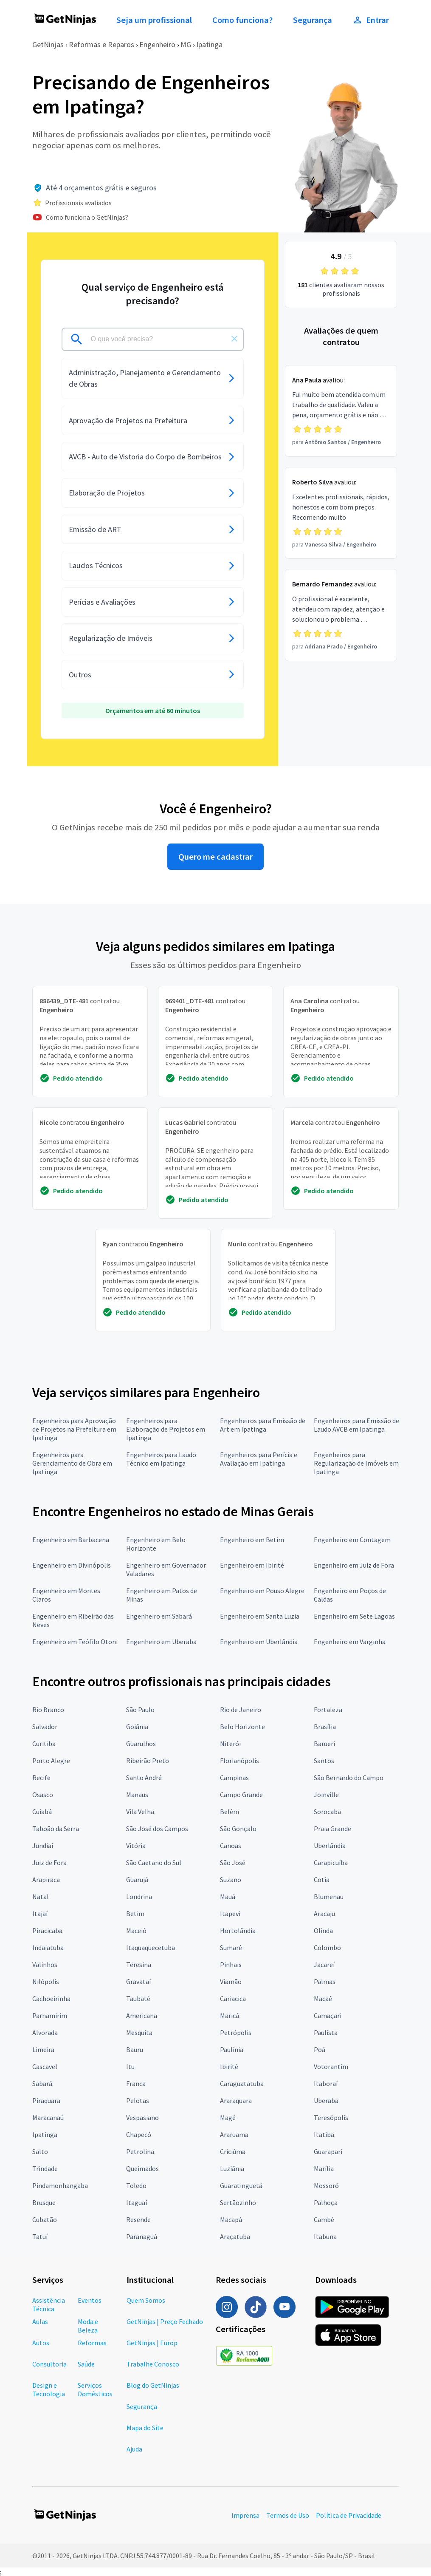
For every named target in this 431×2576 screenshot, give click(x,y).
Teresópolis (331, 2117)
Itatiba (324, 2134)
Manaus (137, 1794)
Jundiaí (42, 1845)
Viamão (231, 1981)
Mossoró (326, 2185)
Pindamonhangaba (60, 2185)
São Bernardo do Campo (348, 1777)
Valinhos (44, 1964)
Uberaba (326, 2100)
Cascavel (44, 2066)
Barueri (324, 1743)
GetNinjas (48, 44)
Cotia (322, 1879)
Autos (40, 2342)
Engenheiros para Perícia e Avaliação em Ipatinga (258, 1458)
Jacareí (324, 1964)
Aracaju (324, 1913)
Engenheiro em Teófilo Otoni (75, 1641)
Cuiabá (42, 1811)
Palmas (324, 1981)
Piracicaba (47, 1930)
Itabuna (325, 2236)
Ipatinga (209, 44)
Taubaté (138, 1998)
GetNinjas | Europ (152, 2342)
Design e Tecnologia (48, 2389)
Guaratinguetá (241, 2185)
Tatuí (40, 2236)
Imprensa (245, 2515)
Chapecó (138, 2134)
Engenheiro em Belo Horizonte (156, 1543)
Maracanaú (48, 2117)
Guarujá (137, 1879)
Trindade (45, 2168)
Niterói (230, 1743)
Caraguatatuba (242, 2083)
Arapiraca (46, 1879)
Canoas (230, 1845)
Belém (229, 1811)
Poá (319, 2049)
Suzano (230, 1879)
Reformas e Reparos (101, 44)
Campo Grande (241, 1794)
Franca (136, 2083)
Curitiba (44, 1743)
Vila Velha (140, 1811)
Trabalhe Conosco (153, 2364)
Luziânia (232, 2168)
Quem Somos (146, 2300)
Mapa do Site (145, 2427)
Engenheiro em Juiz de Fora (354, 1565)
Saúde (86, 2364)
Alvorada (45, 2032)
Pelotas (137, 2100)
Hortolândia (238, 1930)
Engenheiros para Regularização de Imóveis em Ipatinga (356, 1463)
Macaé (323, 1998)
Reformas (92, 2342)
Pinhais (231, 1964)
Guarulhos (141, 1743)
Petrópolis (235, 2032)
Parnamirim (49, 2015)
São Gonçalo (238, 1828)
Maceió (136, 1930)
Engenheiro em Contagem (352, 1539)
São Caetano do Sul (153, 1862)
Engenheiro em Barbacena (70, 1539)
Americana (141, 2015)
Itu (130, 2066)
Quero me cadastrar (215, 856)
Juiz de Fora (49, 1862)
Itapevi (230, 1913)
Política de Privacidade (348, 2515)
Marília (324, 2168)
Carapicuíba (331, 1862)
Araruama (234, 2134)
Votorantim (331, 2066)
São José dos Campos (157, 1828)
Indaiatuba (48, 1947)
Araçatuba (235, 2236)
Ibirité (229, 2066)
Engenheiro (157, 44)
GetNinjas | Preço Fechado (165, 2321)
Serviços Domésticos (95, 2389)
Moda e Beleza (88, 2325)
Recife (41, 1777)
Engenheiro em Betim (252, 1539)
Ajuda (134, 2449)
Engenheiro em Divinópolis (71, 1565)
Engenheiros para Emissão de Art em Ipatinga (262, 1424)
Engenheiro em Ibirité (252, 1565)
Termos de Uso (287, 2515)
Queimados (142, 2168)
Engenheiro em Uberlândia (259, 1641)
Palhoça (326, 2202)
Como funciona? (242, 19)
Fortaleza (328, 1709)
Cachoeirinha (51, 1998)
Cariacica (233, 1998)
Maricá (229, 2015)
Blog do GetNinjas (153, 2385)
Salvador (44, 1726)
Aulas (40, 2321)
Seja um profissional (154, 19)
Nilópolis (45, 1981)
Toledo (136, 2185)
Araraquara (236, 2100)
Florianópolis (239, 1760)
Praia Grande (332, 1828)
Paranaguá (141, 2236)
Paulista (326, 2032)
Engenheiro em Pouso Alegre (262, 1590)
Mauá (227, 1896)
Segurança (312, 19)
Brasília (325, 1726)
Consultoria (49, 2364)
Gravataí (138, 1981)
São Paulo (140, 1709)
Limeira (43, 2049)
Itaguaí (136, 2202)
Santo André (144, 1777)
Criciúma (232, 2151)
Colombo (327, 1947)
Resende (138, 2219)
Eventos (89, 2300)
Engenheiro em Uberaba (161, 1641)
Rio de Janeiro (240, 1709)
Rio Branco (48, 1709)
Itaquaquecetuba (150, 1947)
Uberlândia (330, 1845)
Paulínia (231, 2049)
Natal (40, 1896)
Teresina (138, 1964)
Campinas (234, 1777)
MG (185, 44)
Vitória (136, 1845)
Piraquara (46, 2100)
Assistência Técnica (48, 2304)
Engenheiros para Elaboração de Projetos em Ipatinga (165, 1429)
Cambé (324, 2219)
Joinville (326, 1794)
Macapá (231, 2219)
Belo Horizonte (242, 1726)
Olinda (323, 1930)
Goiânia (137, 1726)
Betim (135, 1913)
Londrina (139, 1896)
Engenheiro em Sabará (159, 1616)
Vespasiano (142, 2117)
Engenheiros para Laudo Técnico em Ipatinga (161, 1458)
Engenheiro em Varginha (350, 1641)
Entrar (370, 19)
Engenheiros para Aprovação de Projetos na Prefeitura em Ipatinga (74, 1429)
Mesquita (139, 2032)
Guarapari (328, 2151)
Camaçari (327, 2015)
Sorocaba (327, 1811)
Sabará (42, 2083)
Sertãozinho (238, 2202)
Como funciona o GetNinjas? (87, 217)
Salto (40, 2151)
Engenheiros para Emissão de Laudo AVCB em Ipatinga (356, 1424)
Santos (324, 1760)
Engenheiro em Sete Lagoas (354, 1616)
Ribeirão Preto (147, 1760)
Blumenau (329, 1896)
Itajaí (40, 1913)
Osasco (42, 1794)
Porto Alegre (51, 1760)
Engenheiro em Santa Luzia (259, 1616)
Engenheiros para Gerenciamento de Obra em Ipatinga (72, 1463)
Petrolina (140, 2151)
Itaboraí (326, 2083)
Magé (228, 2117)
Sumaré (231, 1947)
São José (232, 1862)
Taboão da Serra (55, 1828)
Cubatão (44, 2219)
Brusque (44, 2202)
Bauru (134, 2049)
